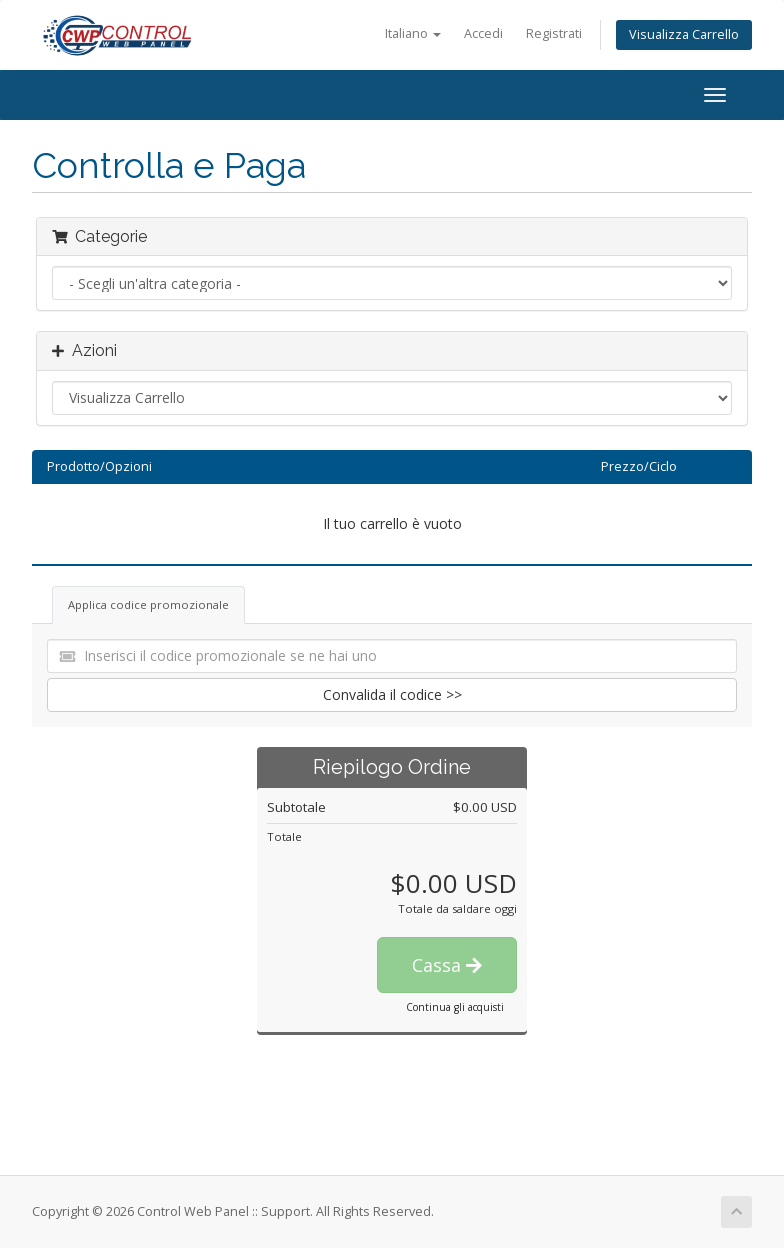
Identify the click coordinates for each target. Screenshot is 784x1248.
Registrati (554, 33)
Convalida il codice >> (392, 694)
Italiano (413, 33)
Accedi (483, 33)
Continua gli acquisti (455, 1007)
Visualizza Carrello (684, 34)
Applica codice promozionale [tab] (148, 604)
